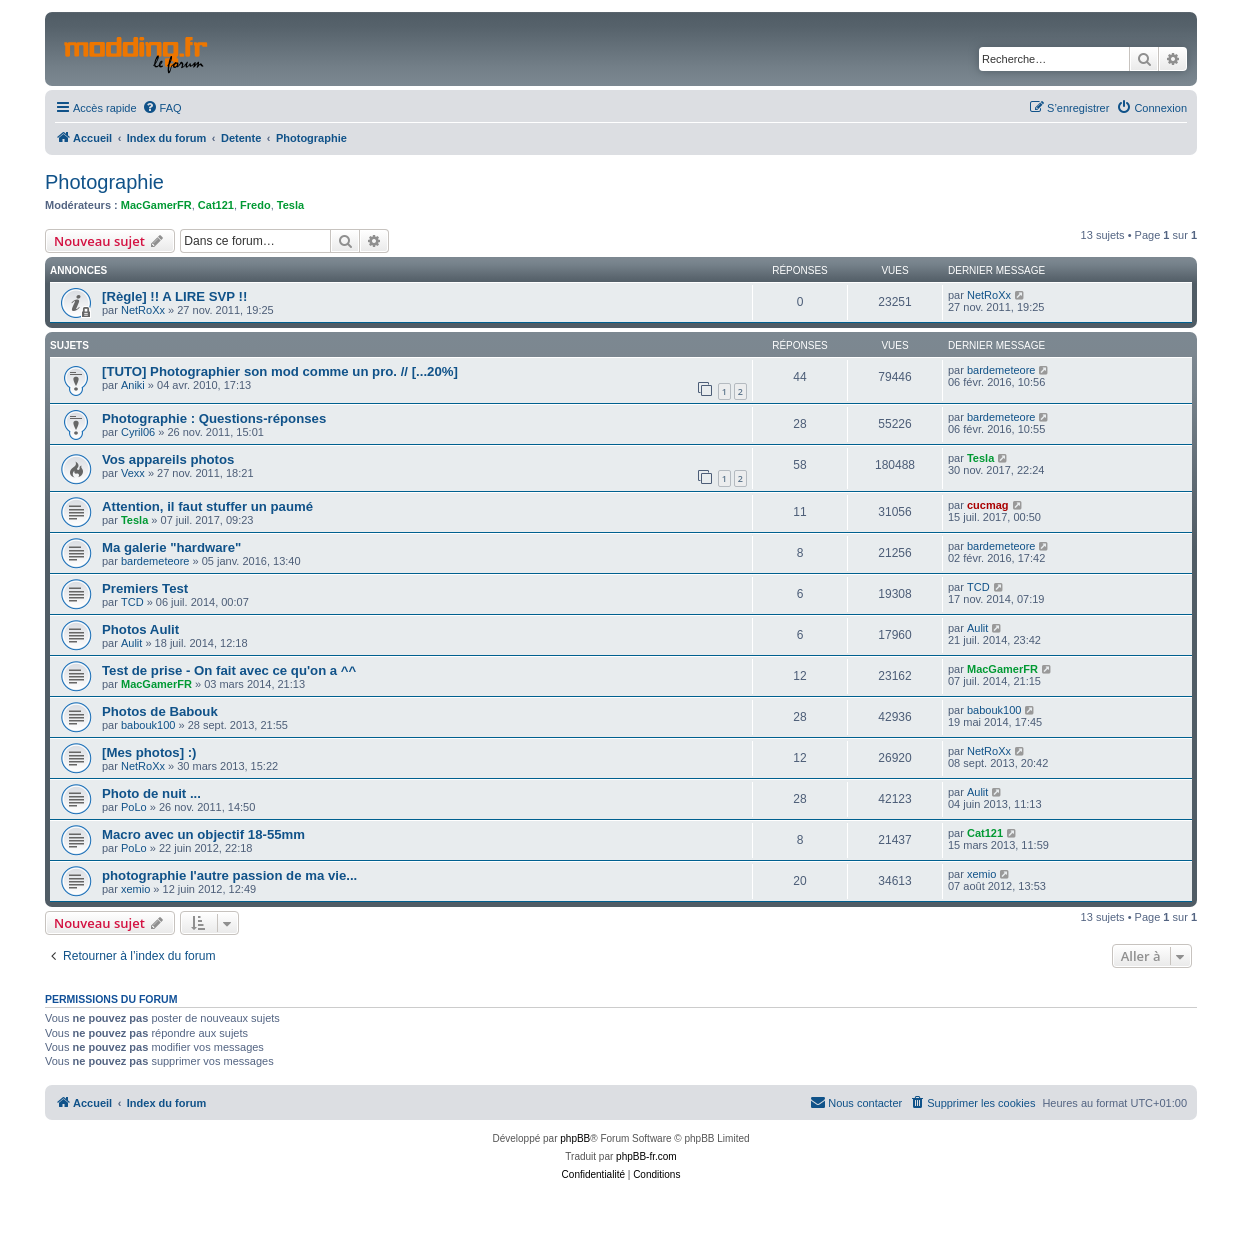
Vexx (133, 473)
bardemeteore (1001, 370)
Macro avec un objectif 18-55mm (203, 834)
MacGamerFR (156, 205)
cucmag (988, 505)
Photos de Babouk (160, 711)
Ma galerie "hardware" (171, 547)
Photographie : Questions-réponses (214, 418)
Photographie (104, 182)
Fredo (255, 205)
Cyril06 (138, 432)
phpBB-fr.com (646, 1156)
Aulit (131, 643)
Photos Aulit (140, 629)
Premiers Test (145, 588)
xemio (135, 889)
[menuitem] (162, 108)
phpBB (575, 1138)
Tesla (290, 205)
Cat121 (216, 205)
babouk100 (148, 725)
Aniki (133, 385)
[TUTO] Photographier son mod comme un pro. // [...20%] (280, 371)
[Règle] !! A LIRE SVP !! (174, 296)
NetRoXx (143, 310)
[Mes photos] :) (149, 752)
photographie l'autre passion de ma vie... (229, 875)
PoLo (134, 807)
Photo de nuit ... (151, 793)
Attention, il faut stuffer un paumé (207, 506)
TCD (132, 602)
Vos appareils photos (168, 459)
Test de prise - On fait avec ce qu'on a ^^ (229, 670)
